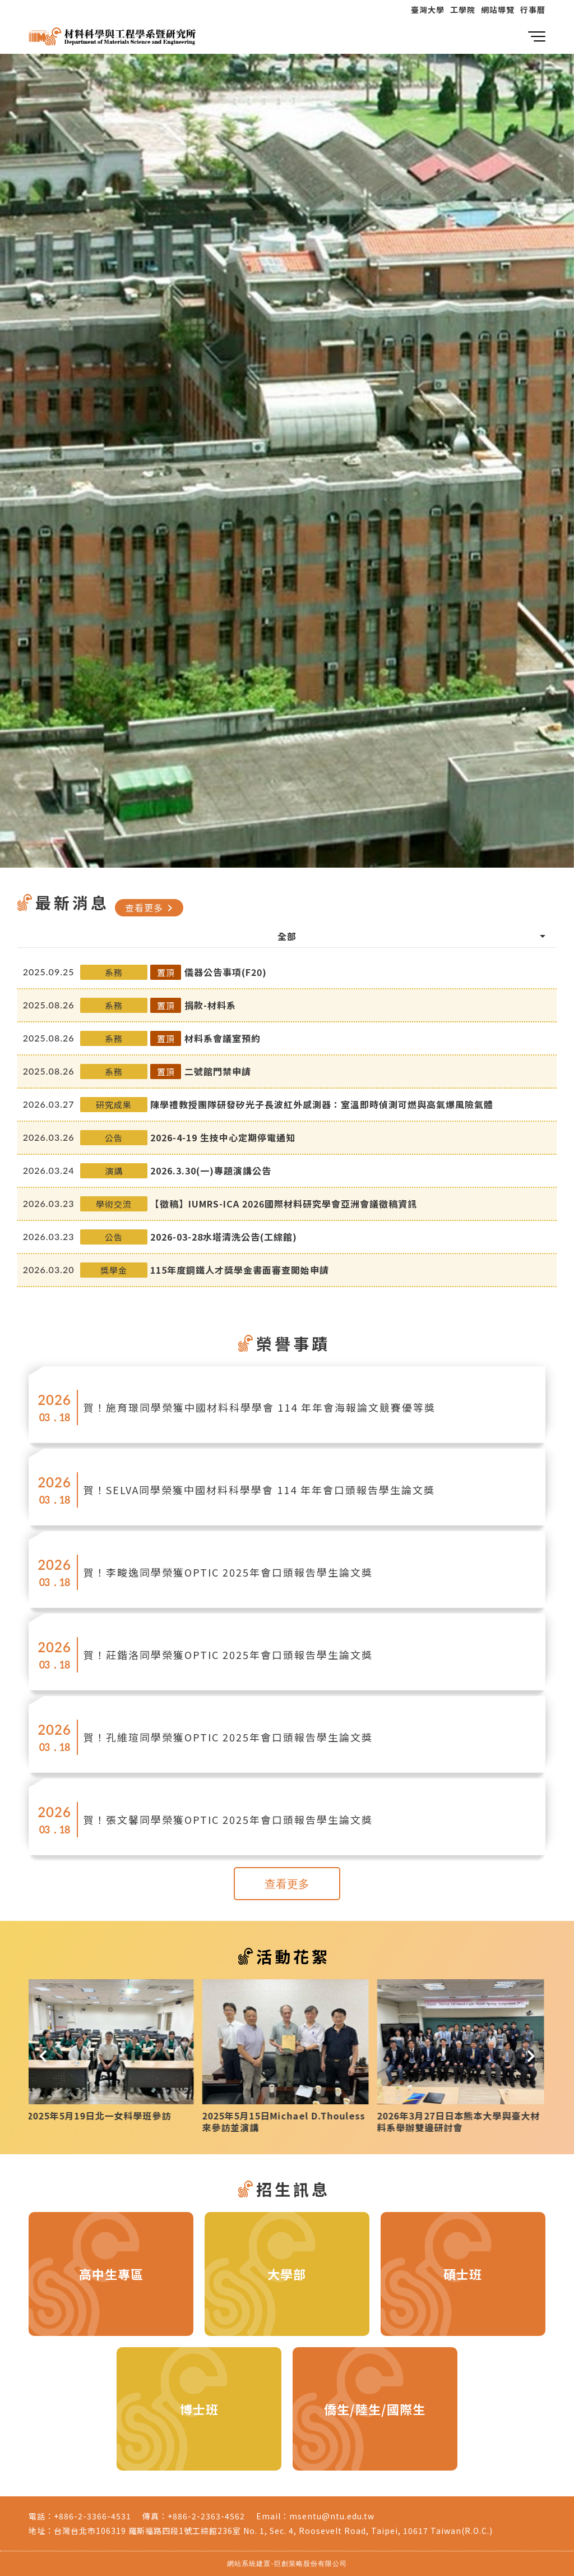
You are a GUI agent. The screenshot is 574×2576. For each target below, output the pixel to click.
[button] (43, 2056)
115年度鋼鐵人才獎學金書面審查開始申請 (239, 1270)
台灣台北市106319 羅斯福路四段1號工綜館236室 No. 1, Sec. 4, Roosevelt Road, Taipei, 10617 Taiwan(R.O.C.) (273, 2530)
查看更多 (151, 907)
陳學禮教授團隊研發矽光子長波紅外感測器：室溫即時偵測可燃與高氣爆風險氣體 (321, 1104)
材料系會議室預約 (222, 1038)
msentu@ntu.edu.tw (331, 2516)
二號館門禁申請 (217, 1071)
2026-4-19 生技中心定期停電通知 (222, 1137)
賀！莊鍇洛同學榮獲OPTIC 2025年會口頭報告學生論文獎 (228, 1654)
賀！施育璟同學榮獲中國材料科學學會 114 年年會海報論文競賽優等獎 (260, 1407)
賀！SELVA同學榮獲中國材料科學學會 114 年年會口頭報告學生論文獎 (259, 1489)
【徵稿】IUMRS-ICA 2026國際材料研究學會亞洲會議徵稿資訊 (283, 1203)
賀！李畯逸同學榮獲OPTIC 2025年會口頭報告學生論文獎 (228, 1572)
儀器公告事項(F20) (225, 972)
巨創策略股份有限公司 (310, 2563)
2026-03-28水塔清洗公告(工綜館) (223, 1236)
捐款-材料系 (210, 1005)
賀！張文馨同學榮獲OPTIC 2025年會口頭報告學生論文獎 (228, 1819)
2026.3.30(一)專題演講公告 (210, 1170)
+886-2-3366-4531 (92, 2516)
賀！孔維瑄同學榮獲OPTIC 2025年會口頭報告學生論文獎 (228, 1737)
